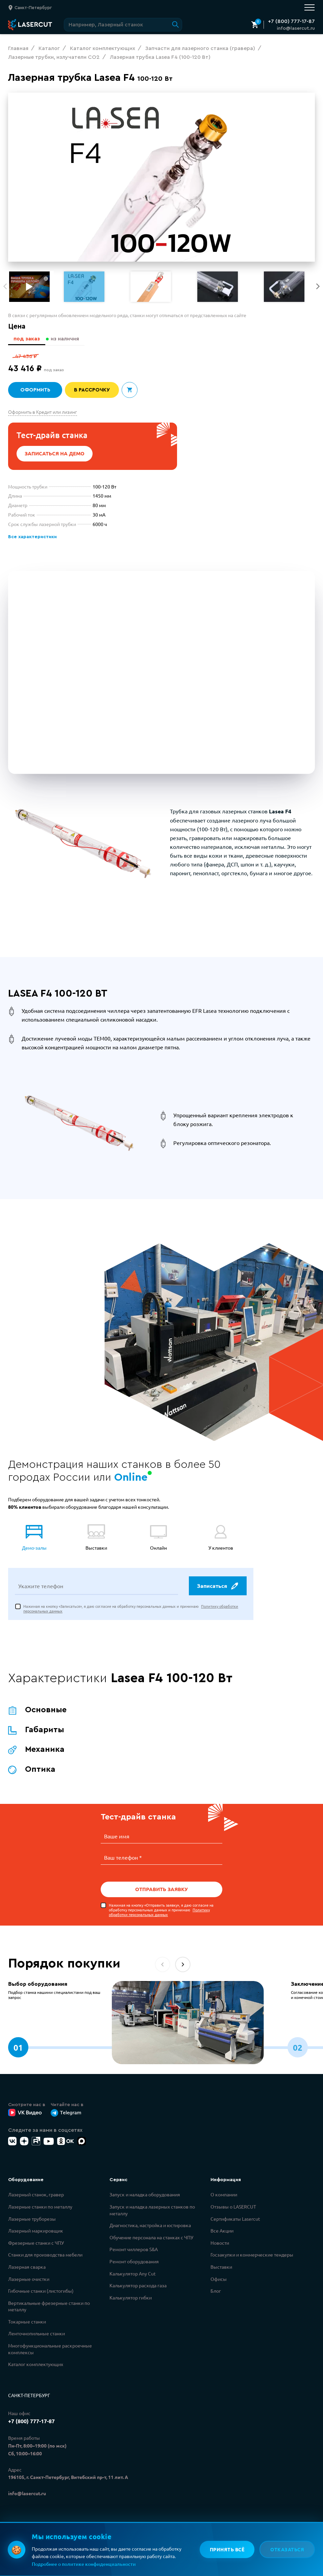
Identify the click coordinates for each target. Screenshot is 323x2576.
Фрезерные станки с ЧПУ (36, 2243)
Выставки (221, 2267)
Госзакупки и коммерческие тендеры (251, 2255)
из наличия (65, 338)
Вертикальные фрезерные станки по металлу (49, 2306)
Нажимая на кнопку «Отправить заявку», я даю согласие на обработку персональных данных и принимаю (161, 1910)
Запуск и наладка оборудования (144, 2195)
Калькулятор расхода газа (138, 2286)
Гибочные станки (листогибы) (41, 2291)
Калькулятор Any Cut (132, 2274)
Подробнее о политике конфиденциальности (84, 2564)
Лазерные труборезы (32, 2219)
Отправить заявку (161, 1890)
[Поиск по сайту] (123, 24)
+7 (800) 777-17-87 (291, 21)
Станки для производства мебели (45, 2255)
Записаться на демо (55, 453)
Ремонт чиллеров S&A (133, 2250)
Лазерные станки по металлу (40, 2207)
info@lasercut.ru (296, 28)
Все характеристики (31, 537)
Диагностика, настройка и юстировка (150, 2226)
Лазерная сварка (27, 2267)
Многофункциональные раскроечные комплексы (50, 2349)
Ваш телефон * (123, 1858)
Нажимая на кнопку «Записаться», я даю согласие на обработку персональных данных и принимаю (130, 1610)
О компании (223, 2195)
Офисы (218, 2279)
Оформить (35, 390)
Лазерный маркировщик (35, 2231)
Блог (215, 2291)
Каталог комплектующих (35, 2365)
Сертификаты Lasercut (235, 2219)
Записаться (217, 1587)
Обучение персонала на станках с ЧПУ (151, 2238)
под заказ (26, 338)
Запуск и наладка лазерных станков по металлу (152, 2210)
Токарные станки (27, 2322)
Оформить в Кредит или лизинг (42, 411)
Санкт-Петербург (29, 2396)
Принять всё (226, 2549)
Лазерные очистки (28, 2279)
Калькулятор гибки (130, 2298)
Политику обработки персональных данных (159, 1913)
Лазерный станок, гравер (36, 2195)
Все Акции (221, 2231)
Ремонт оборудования (134, 2262)
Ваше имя (116, 1837)
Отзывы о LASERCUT (233, 2207)
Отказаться (287, 2549)
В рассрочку (92, 390)
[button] (318, 286)
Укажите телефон (40, 1587)
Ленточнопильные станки (36, 2334)
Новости (219, 2243)
